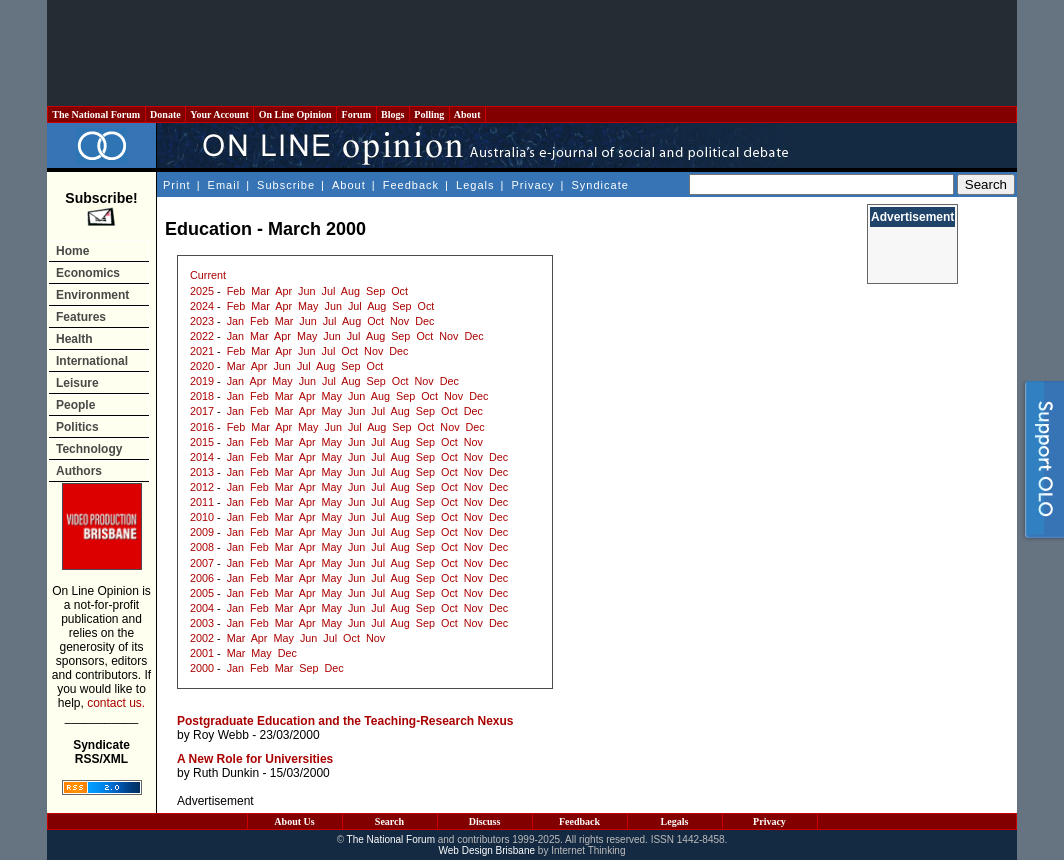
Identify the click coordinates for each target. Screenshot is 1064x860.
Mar (260, 291)
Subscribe (286, 185)
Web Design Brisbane (487, 850)
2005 (202, 593)
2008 (202, 547)
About (467, 114)
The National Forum (96, 114)
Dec (424, 321)
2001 (202, 653)
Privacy (532, 185)
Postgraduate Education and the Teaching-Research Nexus (345, 721)
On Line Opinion (295, 114)
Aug (350, 291)
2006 (202, 578)
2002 (202, 638)
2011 (202, 502)
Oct (399, 291)
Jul (329, 291)
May (308, 306)
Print (177, 185)
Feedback (411, 185)
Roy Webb (221, 735)
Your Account (219, 114)
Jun (306, 291)
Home (72, 251)
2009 (202, 532)
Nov (399, 321)
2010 (202, 517)
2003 (202, 623)
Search (389, 821)
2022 (202, 336)
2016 (202, 427)
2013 (202, 472)
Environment (92, 295)
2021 (202, 351)
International (92, 361)
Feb (236, 291)
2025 (202, 291)
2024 (202, 306)
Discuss (485, 821)
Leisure (77, 383)
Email (224, 185)
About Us (294, 821)
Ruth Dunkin (226, 773)
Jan (235, 321)
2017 (202, 411)
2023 (202, 321)
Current (208, 275)
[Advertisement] (532, 53)
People (75, 405)
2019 (202, 381)
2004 (202, 608)
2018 (202, 396)
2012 (202, 487)
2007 (202, 563)
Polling (429, 114)
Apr (283, 291)
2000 (202, 668)
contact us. (116, 703)
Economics (88, 273)
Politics (77, 427)
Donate (166, 114)
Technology (89, 449)
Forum (356, 114)
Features (81, 317)
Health (74, 339)
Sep (375, 291)
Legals (475, 185)
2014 (202, 457)
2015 (202, 442)
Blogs (393, 114)
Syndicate (600, 185)
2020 (202, 366)
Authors (79, 471)
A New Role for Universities (255, 759)
